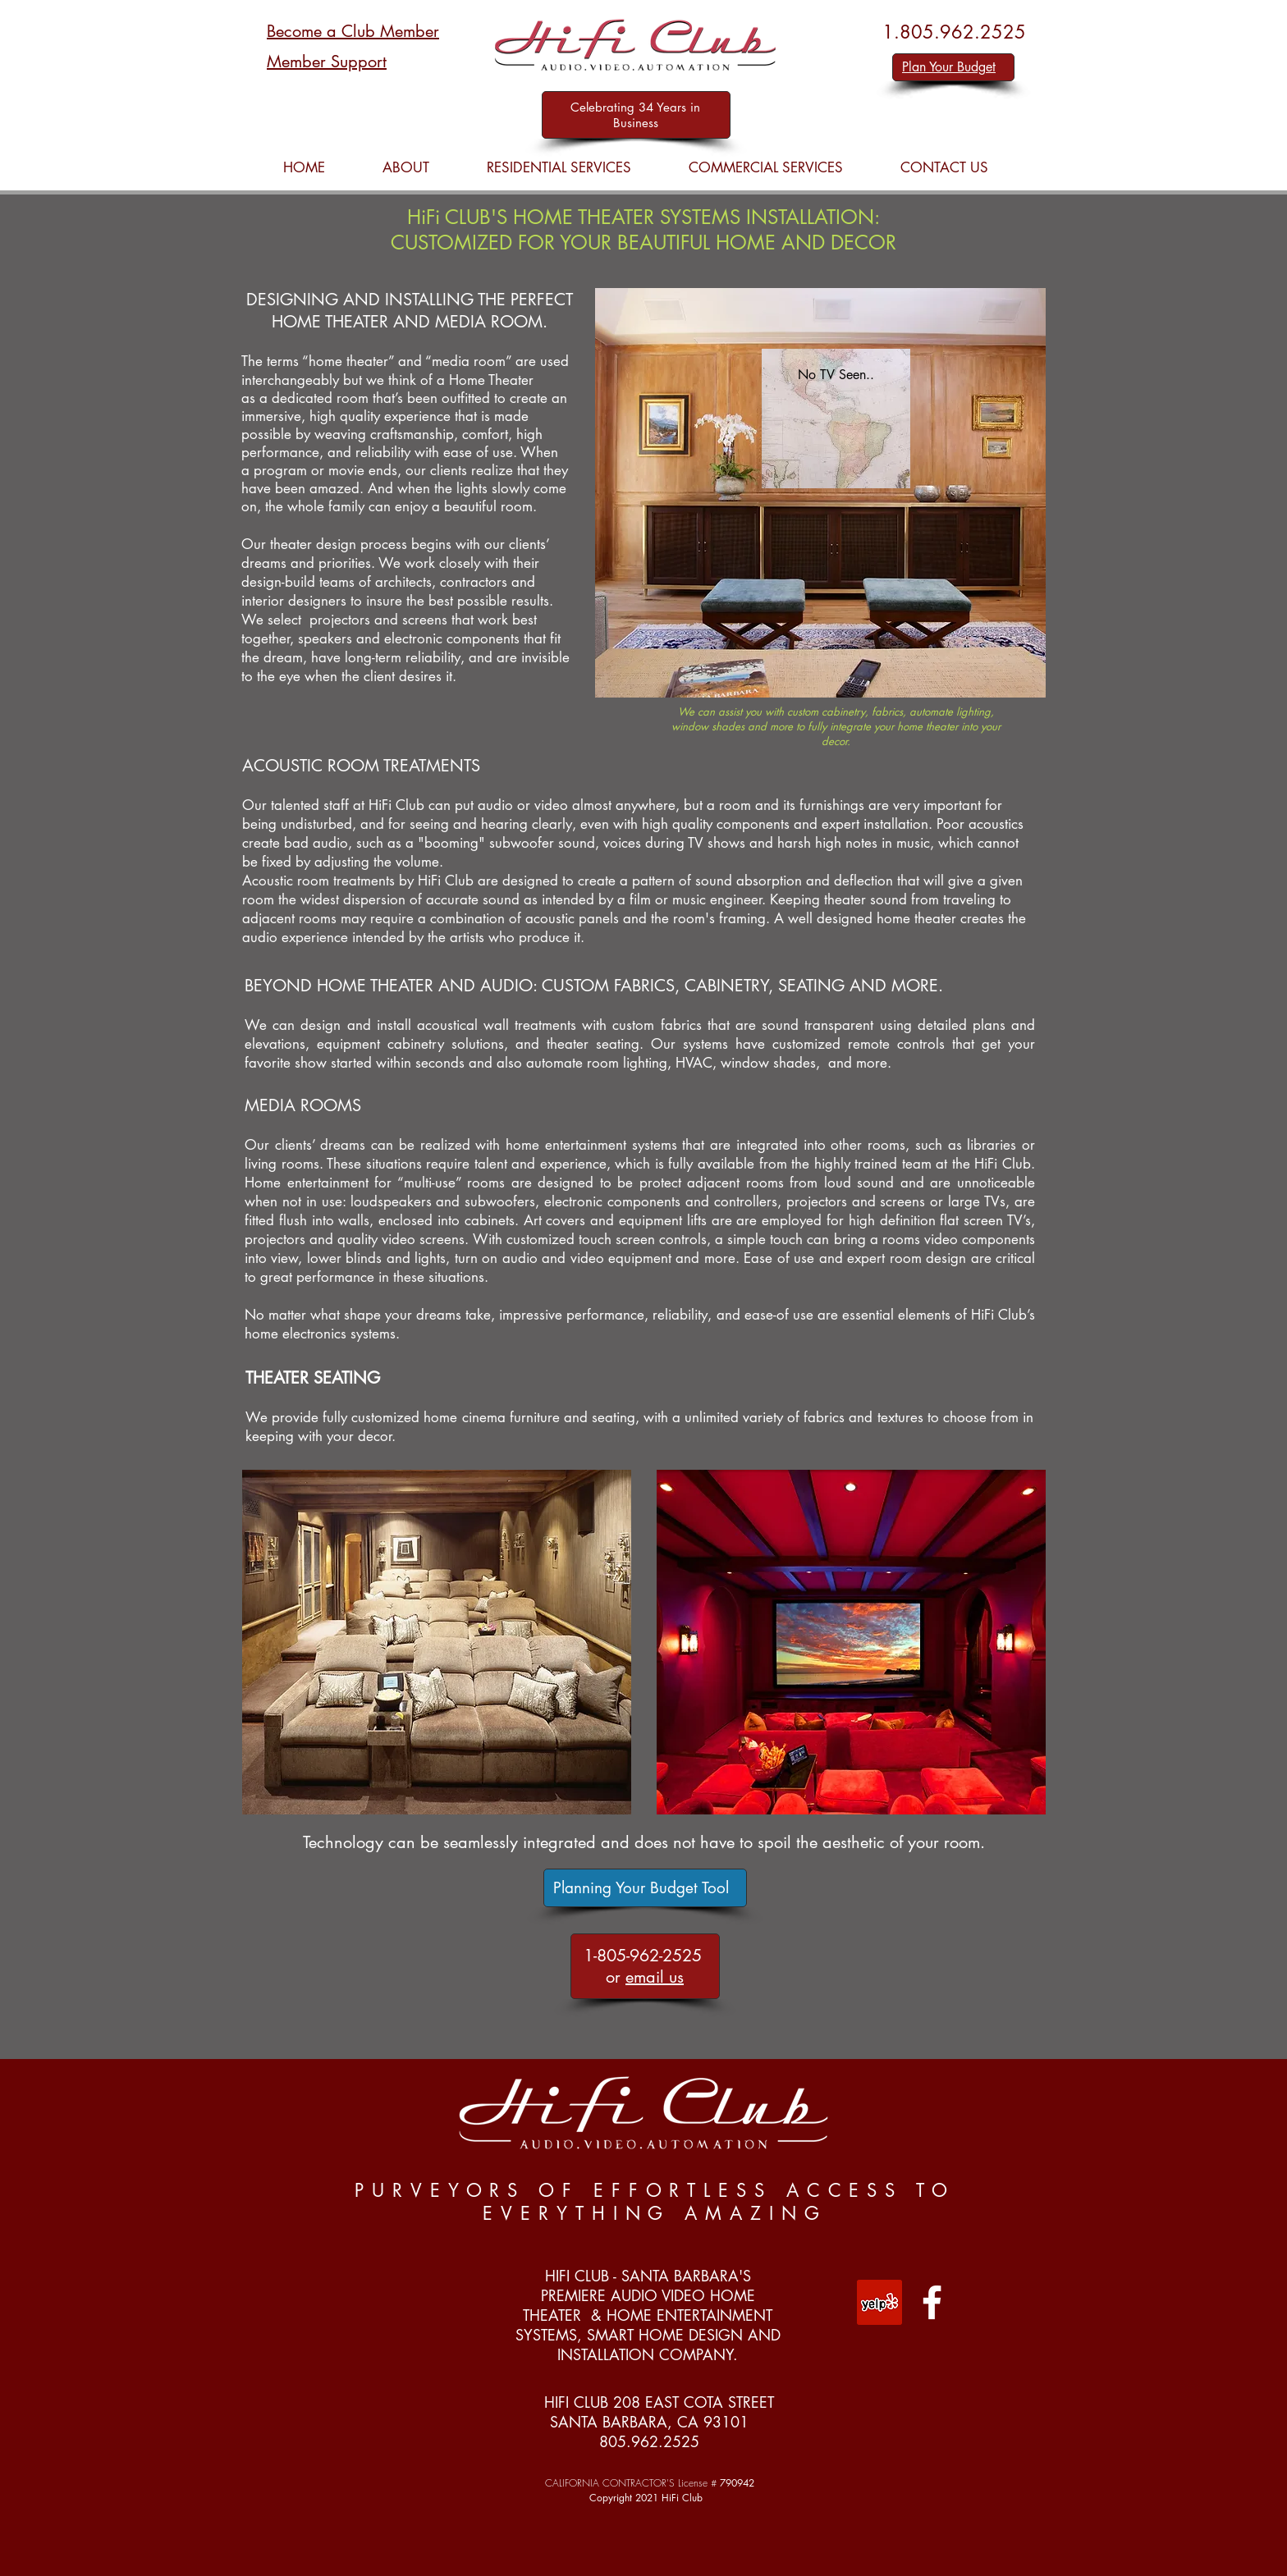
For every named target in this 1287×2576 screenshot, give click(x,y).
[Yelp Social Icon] (879, 2302)
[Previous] (776, 419)
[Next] (895, 419)
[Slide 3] (822, 469)
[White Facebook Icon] (932, 2302)
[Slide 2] (836, 469)
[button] (559, 168)
